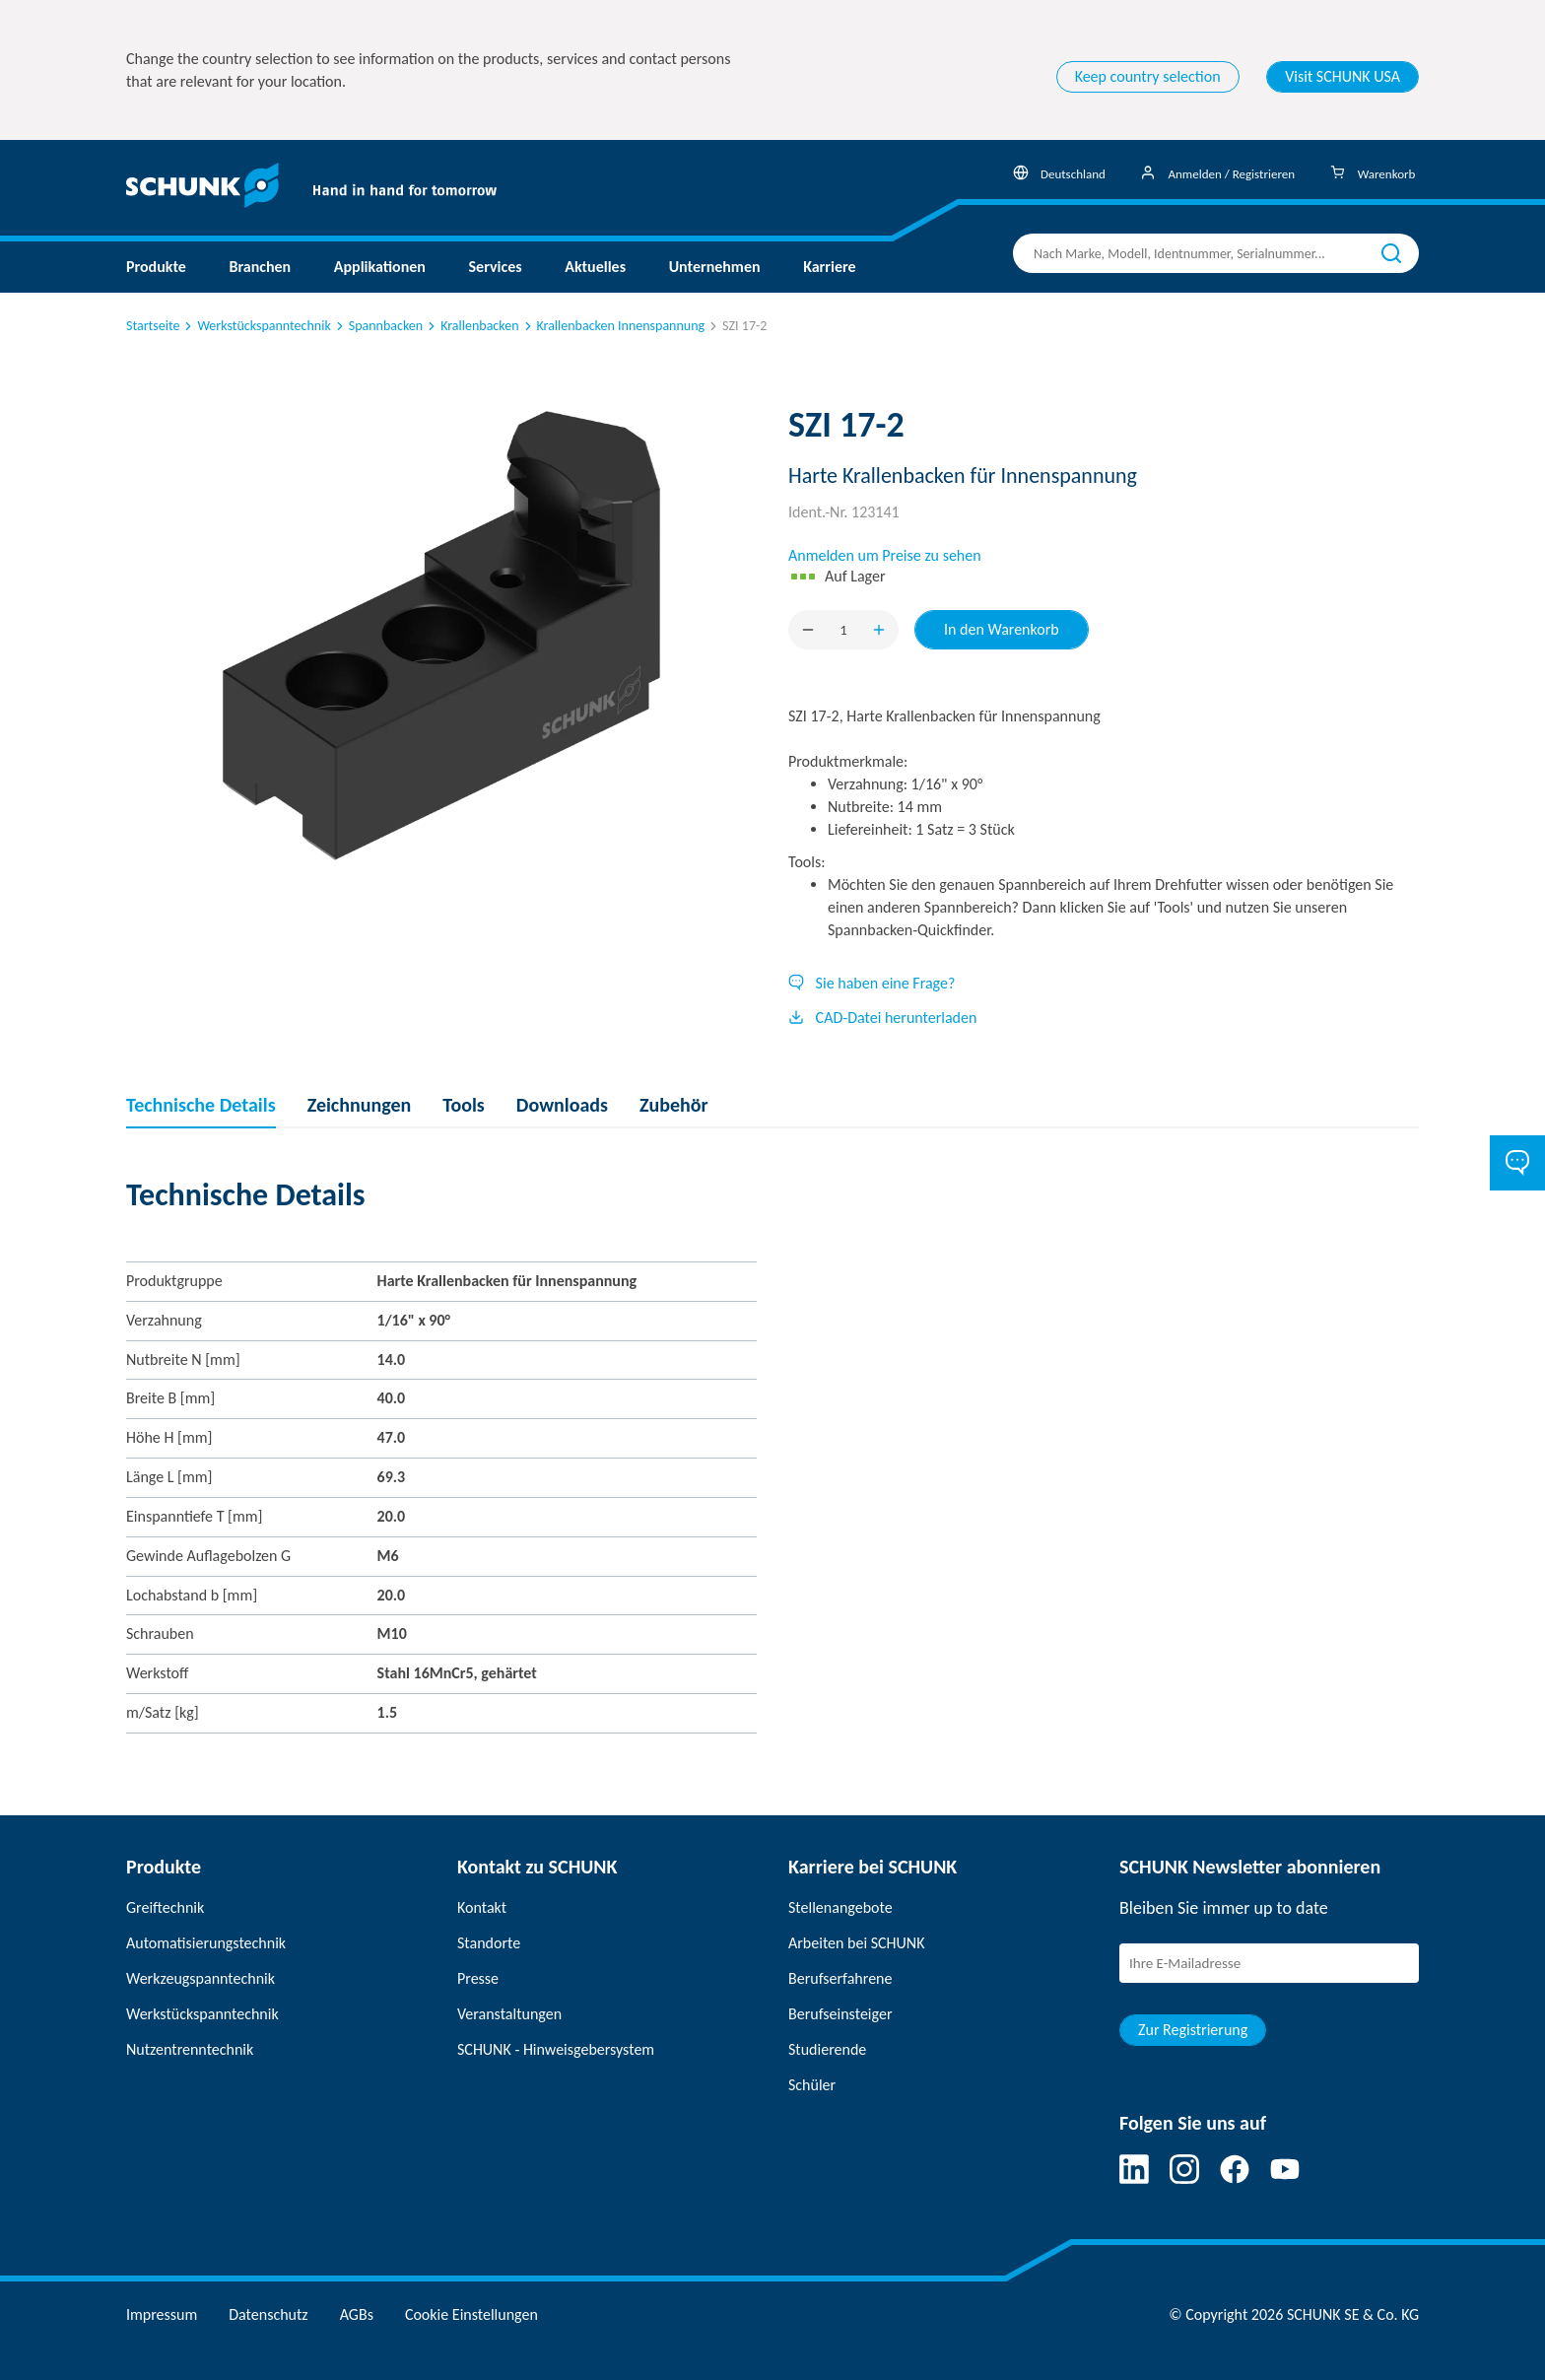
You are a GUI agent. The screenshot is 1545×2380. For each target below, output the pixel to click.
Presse (478, 1978)
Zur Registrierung (1192, 2029)
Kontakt (481, 1907)
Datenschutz (268, 2314)
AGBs (356, 2314)
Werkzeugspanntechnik (200, 1978)
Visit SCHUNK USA (1342, 76)
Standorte (488, 1943)
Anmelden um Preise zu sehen (884, 555)
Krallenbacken (471, 325)
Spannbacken (378, 325)
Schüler (812, 2084)
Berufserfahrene (840, 1978)
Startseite (152, 325)
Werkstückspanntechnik (255, 325)
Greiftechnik (165, 1907)
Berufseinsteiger (840, 2014)
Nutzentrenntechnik (189, 2049)
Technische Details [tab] (201, 1105)
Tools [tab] (463, 1105)
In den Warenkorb (1001, 629)
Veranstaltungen (509, 2014)
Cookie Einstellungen (471, 2314)
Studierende (827, 2049)
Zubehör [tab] (673, 1105)
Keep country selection (1148, 76)
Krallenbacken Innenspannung (613, 325)
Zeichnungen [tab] (359, 1105)
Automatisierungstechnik (206, 1943)
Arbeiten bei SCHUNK (856, 1943)
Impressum (161, 2314)
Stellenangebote (840, 1907)
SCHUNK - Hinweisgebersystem (555, 2049)
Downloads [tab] (562, 1105)
